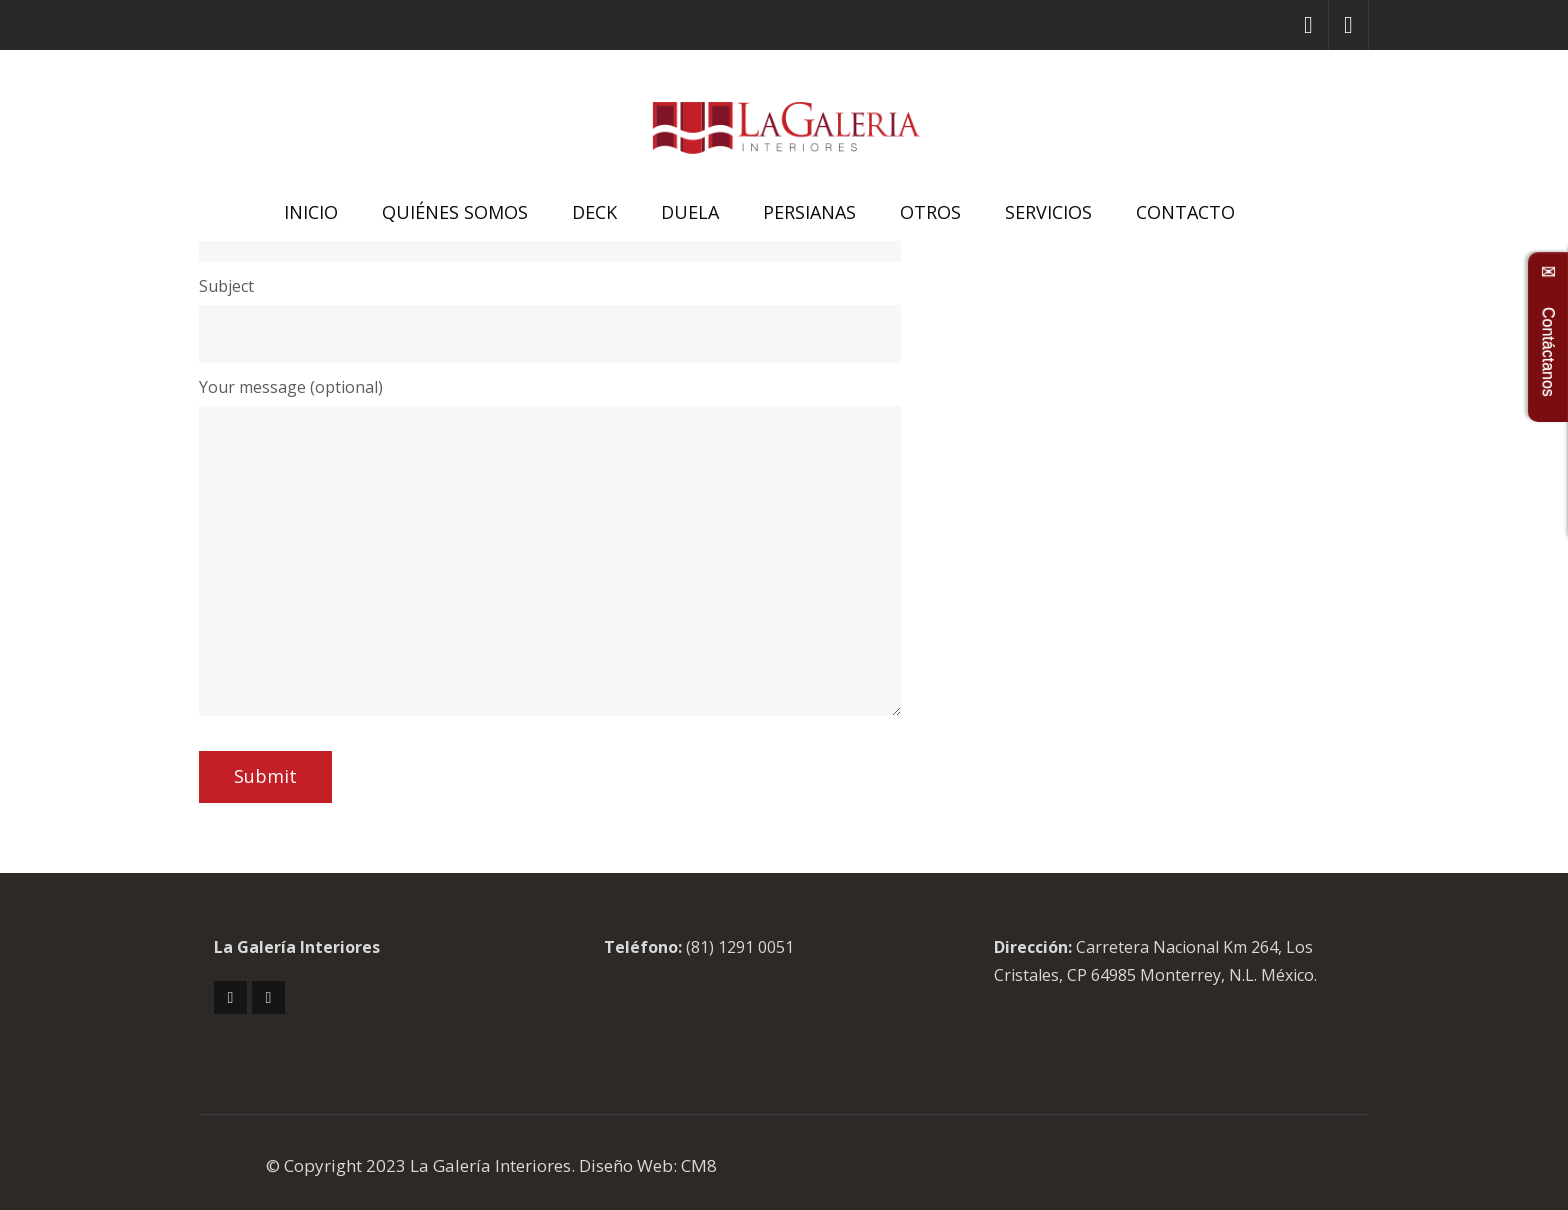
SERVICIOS (1048, 212)
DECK (594, 212)
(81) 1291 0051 (740, 947)
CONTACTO (1185, 212)
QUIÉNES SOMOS (455, 212)
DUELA (690, 212)
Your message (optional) (291, 387)
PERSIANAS (809, 212)
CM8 (699, 1165)
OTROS (930, 212)
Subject (226, 286)
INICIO (311, 212)
